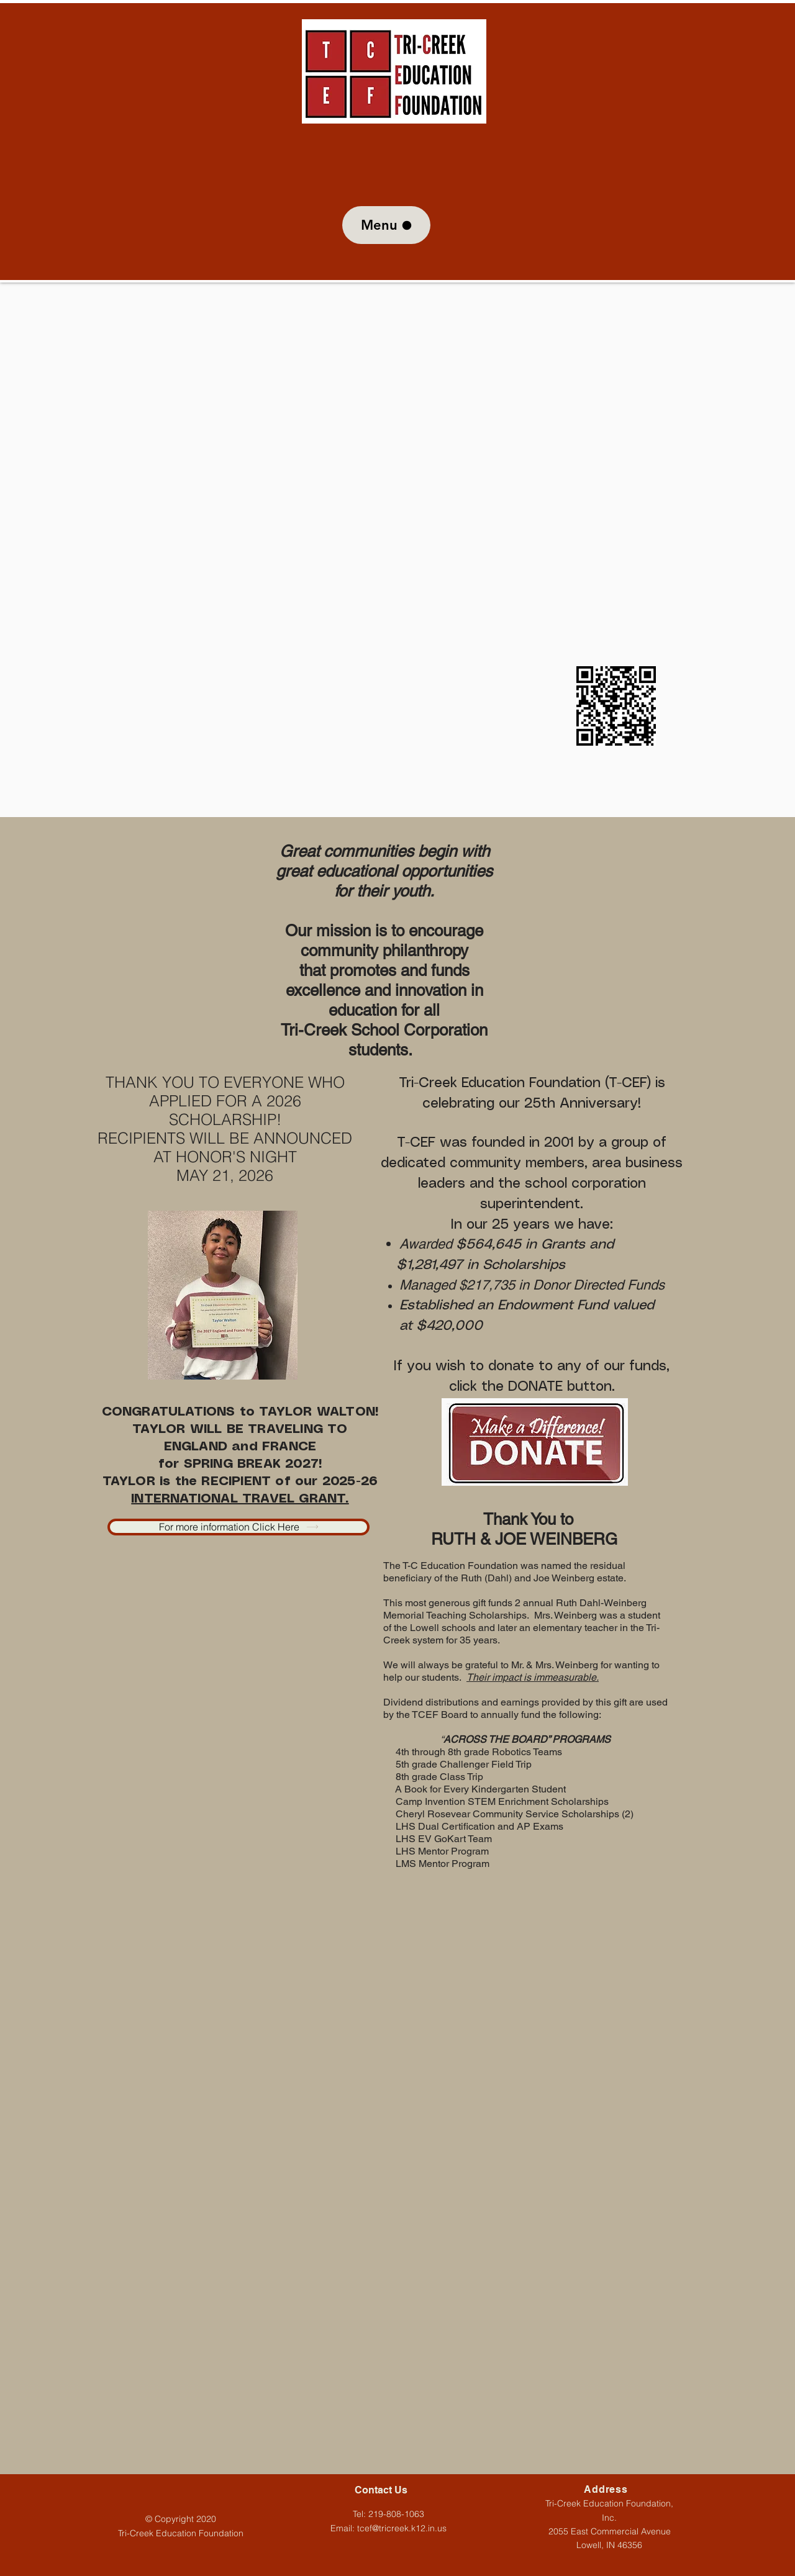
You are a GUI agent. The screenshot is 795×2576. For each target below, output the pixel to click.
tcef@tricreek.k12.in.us (402, 2528)
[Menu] (386, 225)
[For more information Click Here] (238, 1527)
